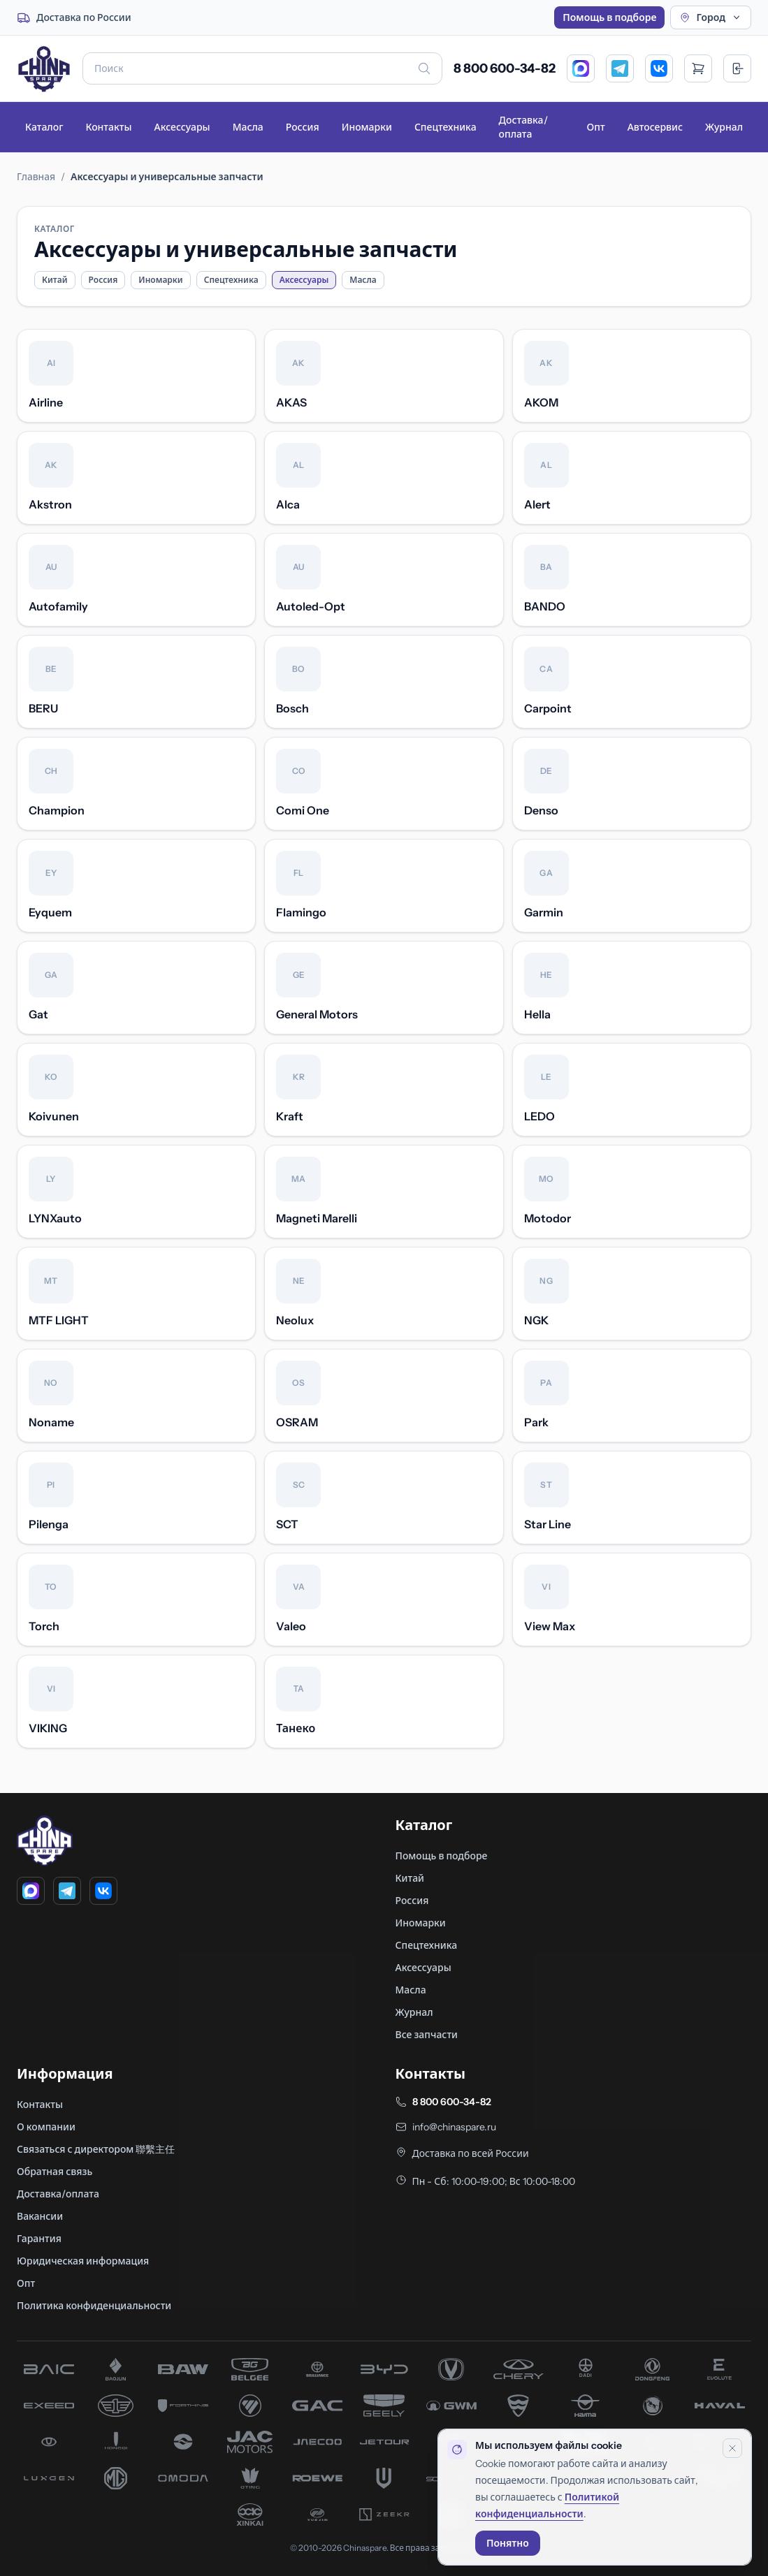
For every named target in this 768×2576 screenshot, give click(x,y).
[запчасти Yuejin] (317, 2515)
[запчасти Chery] (518, 2369)
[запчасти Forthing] (183, 2406)
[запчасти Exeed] (49, 2406)
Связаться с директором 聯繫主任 (96, 2149)
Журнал (724, 127)
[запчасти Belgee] (250, 2369)
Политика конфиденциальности (94, 2305)
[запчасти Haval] (720, 2406)
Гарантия (39, 2238)
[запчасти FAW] (116, 2406)
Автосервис (655, 127)
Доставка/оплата (523, 127)
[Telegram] (620, 68)
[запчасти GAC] (317, 2406)
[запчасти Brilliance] (317, 2369)
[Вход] (737, 68)
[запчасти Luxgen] (49, 2478)
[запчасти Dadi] (586, 2369)
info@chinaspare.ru (454, 2127)
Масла (248, 127)
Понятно (507, 2543)
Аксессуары (182, 127)
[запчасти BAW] (183, 2369)
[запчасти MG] (116, 2478)
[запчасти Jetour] (384, 2442)
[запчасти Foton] (250, 2406)
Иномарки (367, 127)
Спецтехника (445, 127)
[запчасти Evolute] (720, 2369)
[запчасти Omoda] (183, 2478)
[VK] (659, 68)
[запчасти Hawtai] (49, 2442)
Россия (302, 127)
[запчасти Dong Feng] (653, 2369)
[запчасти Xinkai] (250, 2515)
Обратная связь (54, 2171)
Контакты (108, 127)
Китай (55, 280)
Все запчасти (427, 2034)
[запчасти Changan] (451, 2369)
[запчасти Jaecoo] (317, 2442)
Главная (36, 176)
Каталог (44, 127)
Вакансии (40, 2216)
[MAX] (581, 68)
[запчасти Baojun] (116, 2369)
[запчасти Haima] (586, 2406)
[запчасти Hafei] (518, 2406)
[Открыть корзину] (698, 68)
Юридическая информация (83, 2261)
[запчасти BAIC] (49, 2369)
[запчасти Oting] (250, 2478)
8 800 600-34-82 (505, 68)
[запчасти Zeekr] (384, 2515)
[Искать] (424, 68)
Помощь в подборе (609, 17)
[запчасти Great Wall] (451, 2406)
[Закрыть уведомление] (732, 2448)
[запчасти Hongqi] (116, 2442)
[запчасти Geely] (384, 2406)
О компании (46, 2127)
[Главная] (44, 68)
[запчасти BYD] (384, 2369)
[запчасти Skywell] (384, 2478)
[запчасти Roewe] (317, 2478)
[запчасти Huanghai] (183, 2442)
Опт (596, 127)
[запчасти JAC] (250, 2442)
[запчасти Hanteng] (653, 2406)
